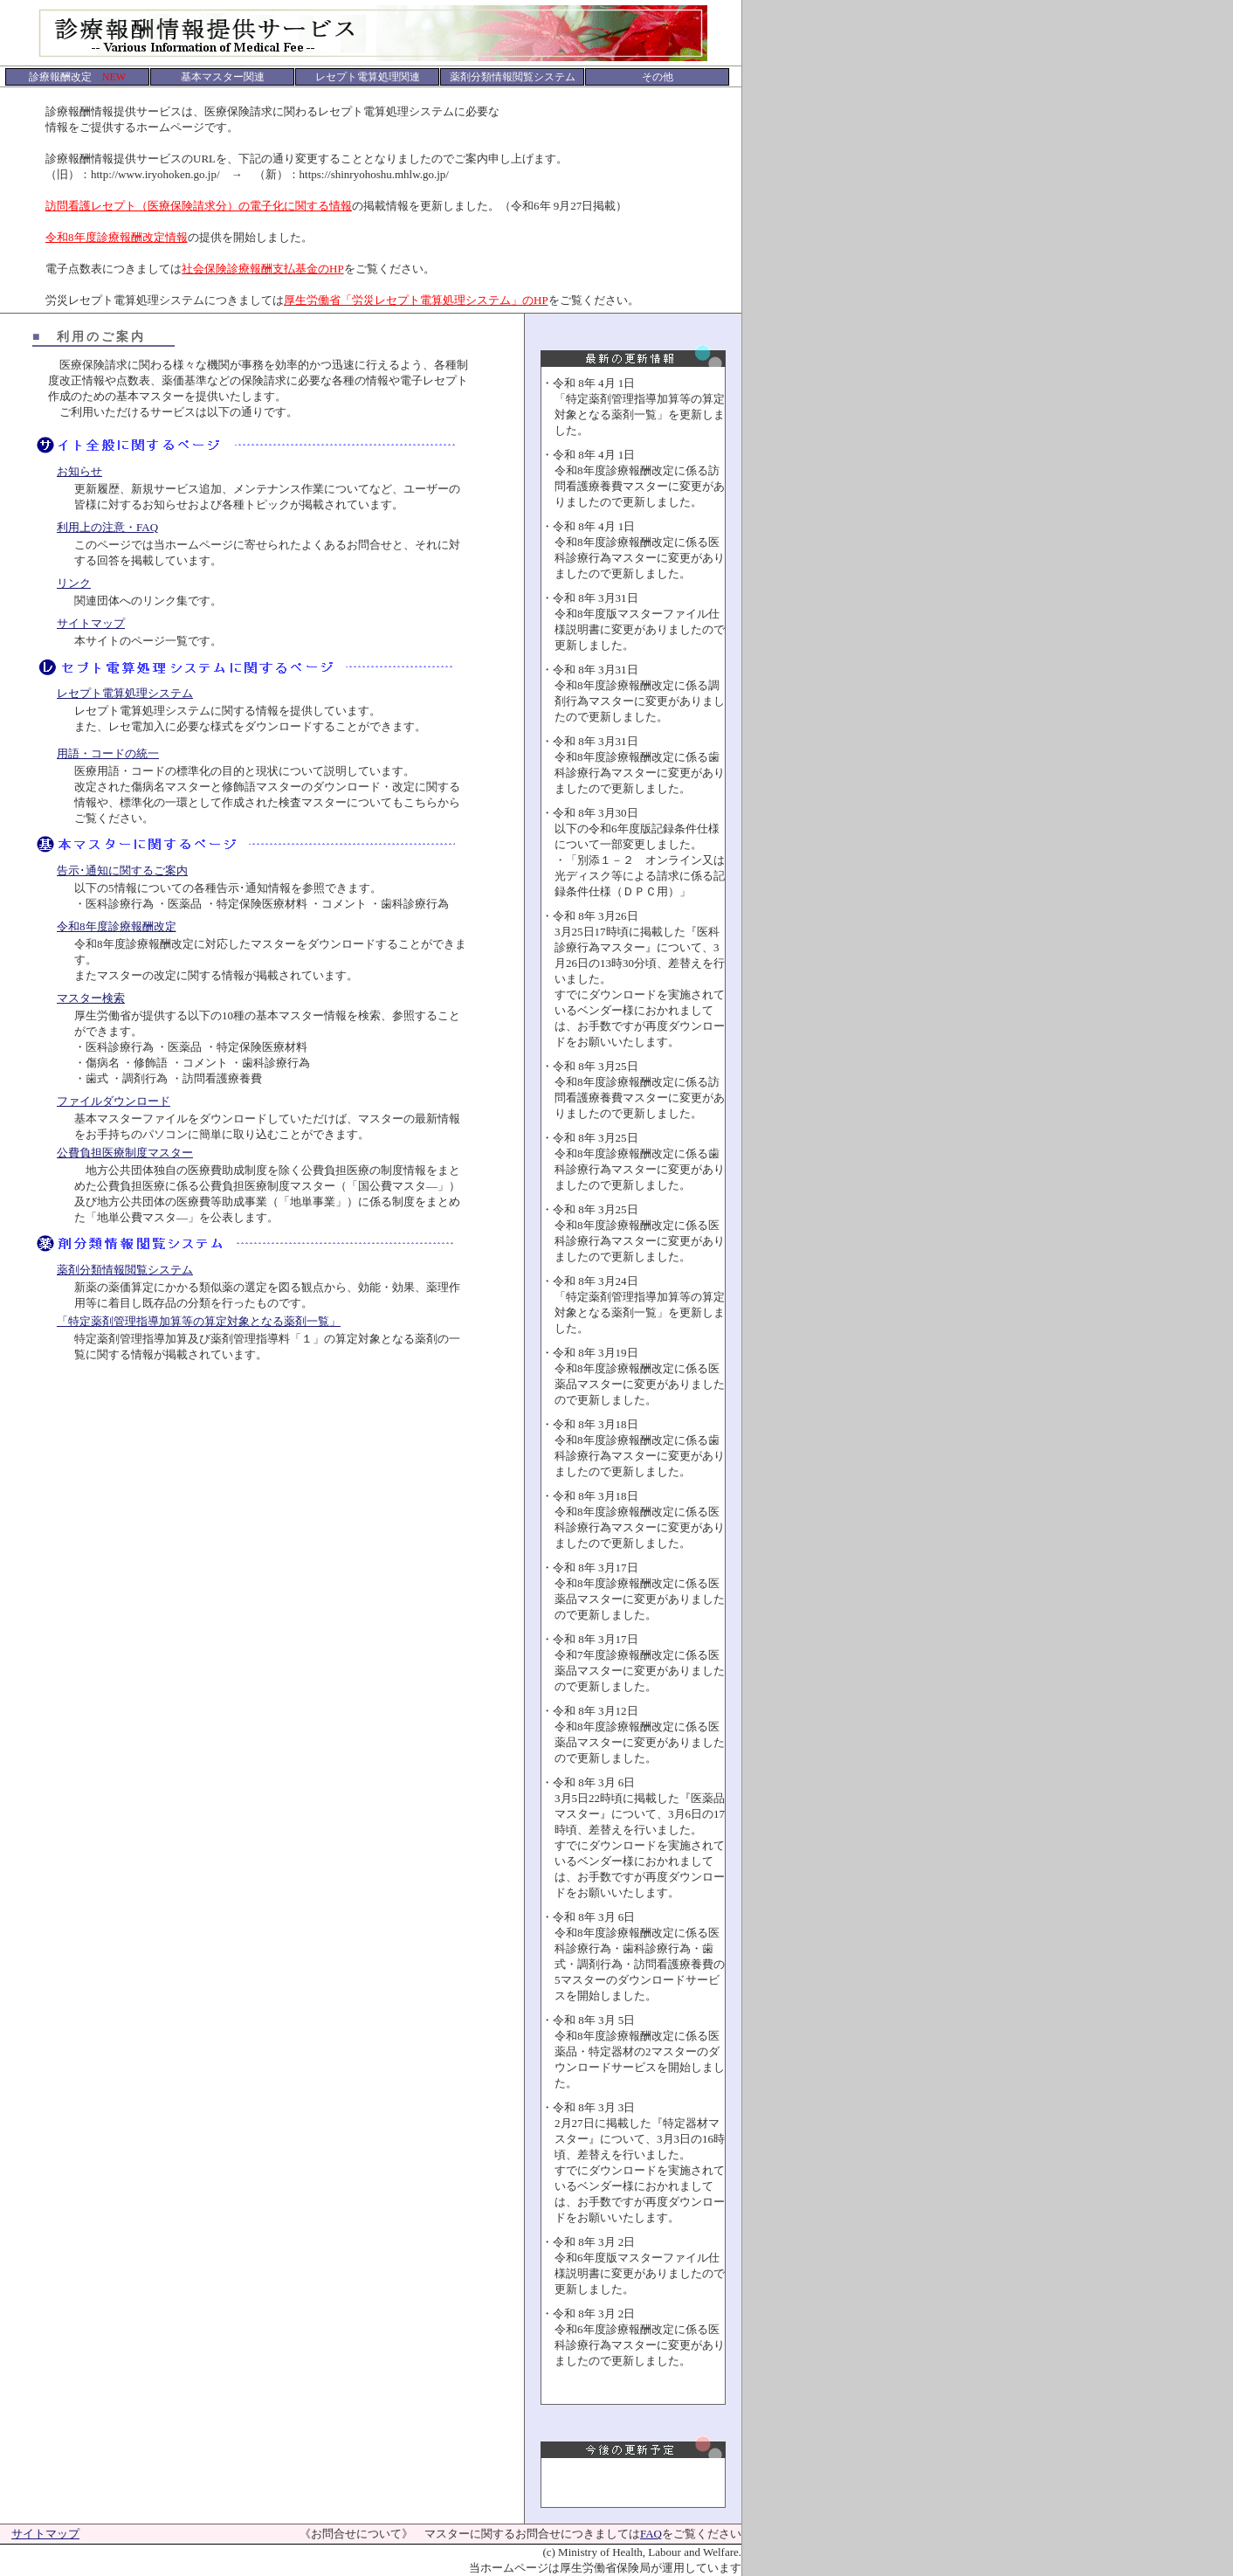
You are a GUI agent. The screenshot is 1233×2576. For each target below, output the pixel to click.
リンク (74, 583)
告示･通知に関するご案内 (122, 870)
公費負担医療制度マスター (125, 1152)
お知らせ (79, 471)
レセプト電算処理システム (125, 693)
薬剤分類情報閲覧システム (125, 1269)
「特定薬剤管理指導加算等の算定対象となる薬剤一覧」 (199, 1321)
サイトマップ (91, 623)
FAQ (651, 2533)
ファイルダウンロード (113, 1101)
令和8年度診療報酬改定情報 (116, 237)
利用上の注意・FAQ (107, 527)
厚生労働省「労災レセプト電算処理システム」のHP (416, 300)
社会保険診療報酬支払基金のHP (263, 268)
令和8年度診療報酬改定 (116, 926)
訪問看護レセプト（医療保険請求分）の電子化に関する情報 (198, 205)
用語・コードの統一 (108, 753)
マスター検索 (91, 998)
